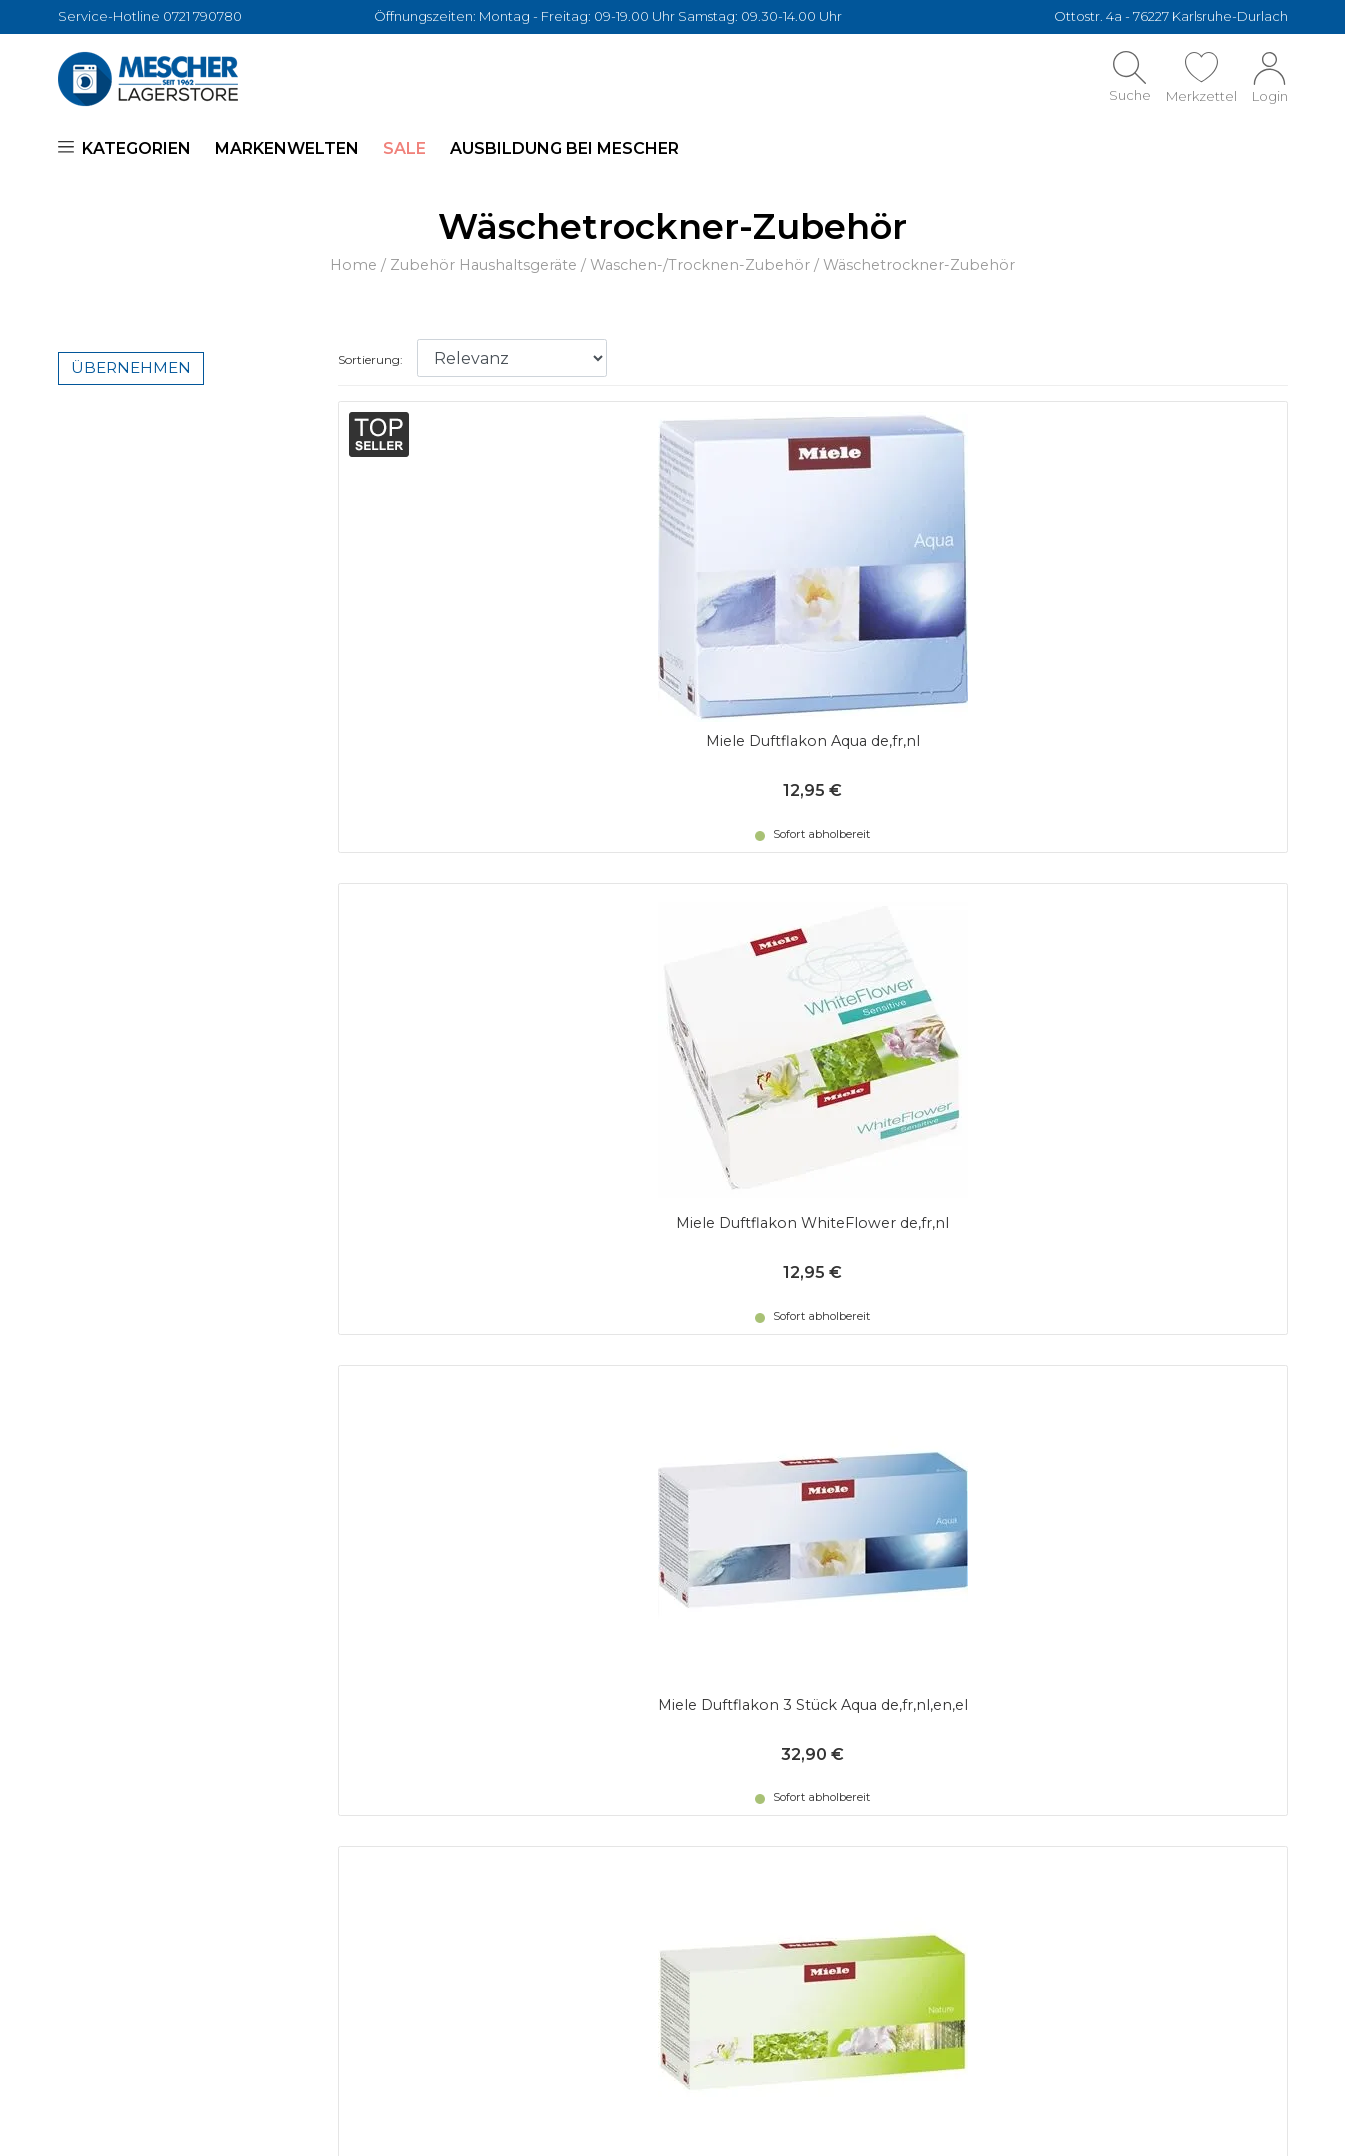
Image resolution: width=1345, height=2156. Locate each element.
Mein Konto (719, 1671)
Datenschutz (425, 1696)
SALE (404, 148)
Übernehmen (131, 367)
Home (353, 265)
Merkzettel (718, 1696)
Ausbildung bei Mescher (564, 148)
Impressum (718, 1794)
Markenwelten (287, 148)
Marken (704, 1769)
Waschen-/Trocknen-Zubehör (700, 265)
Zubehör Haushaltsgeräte (483, 265)
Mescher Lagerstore (200, 2120)
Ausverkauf (719, 1745)
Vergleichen (721, 1720)
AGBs (394, 1671)
